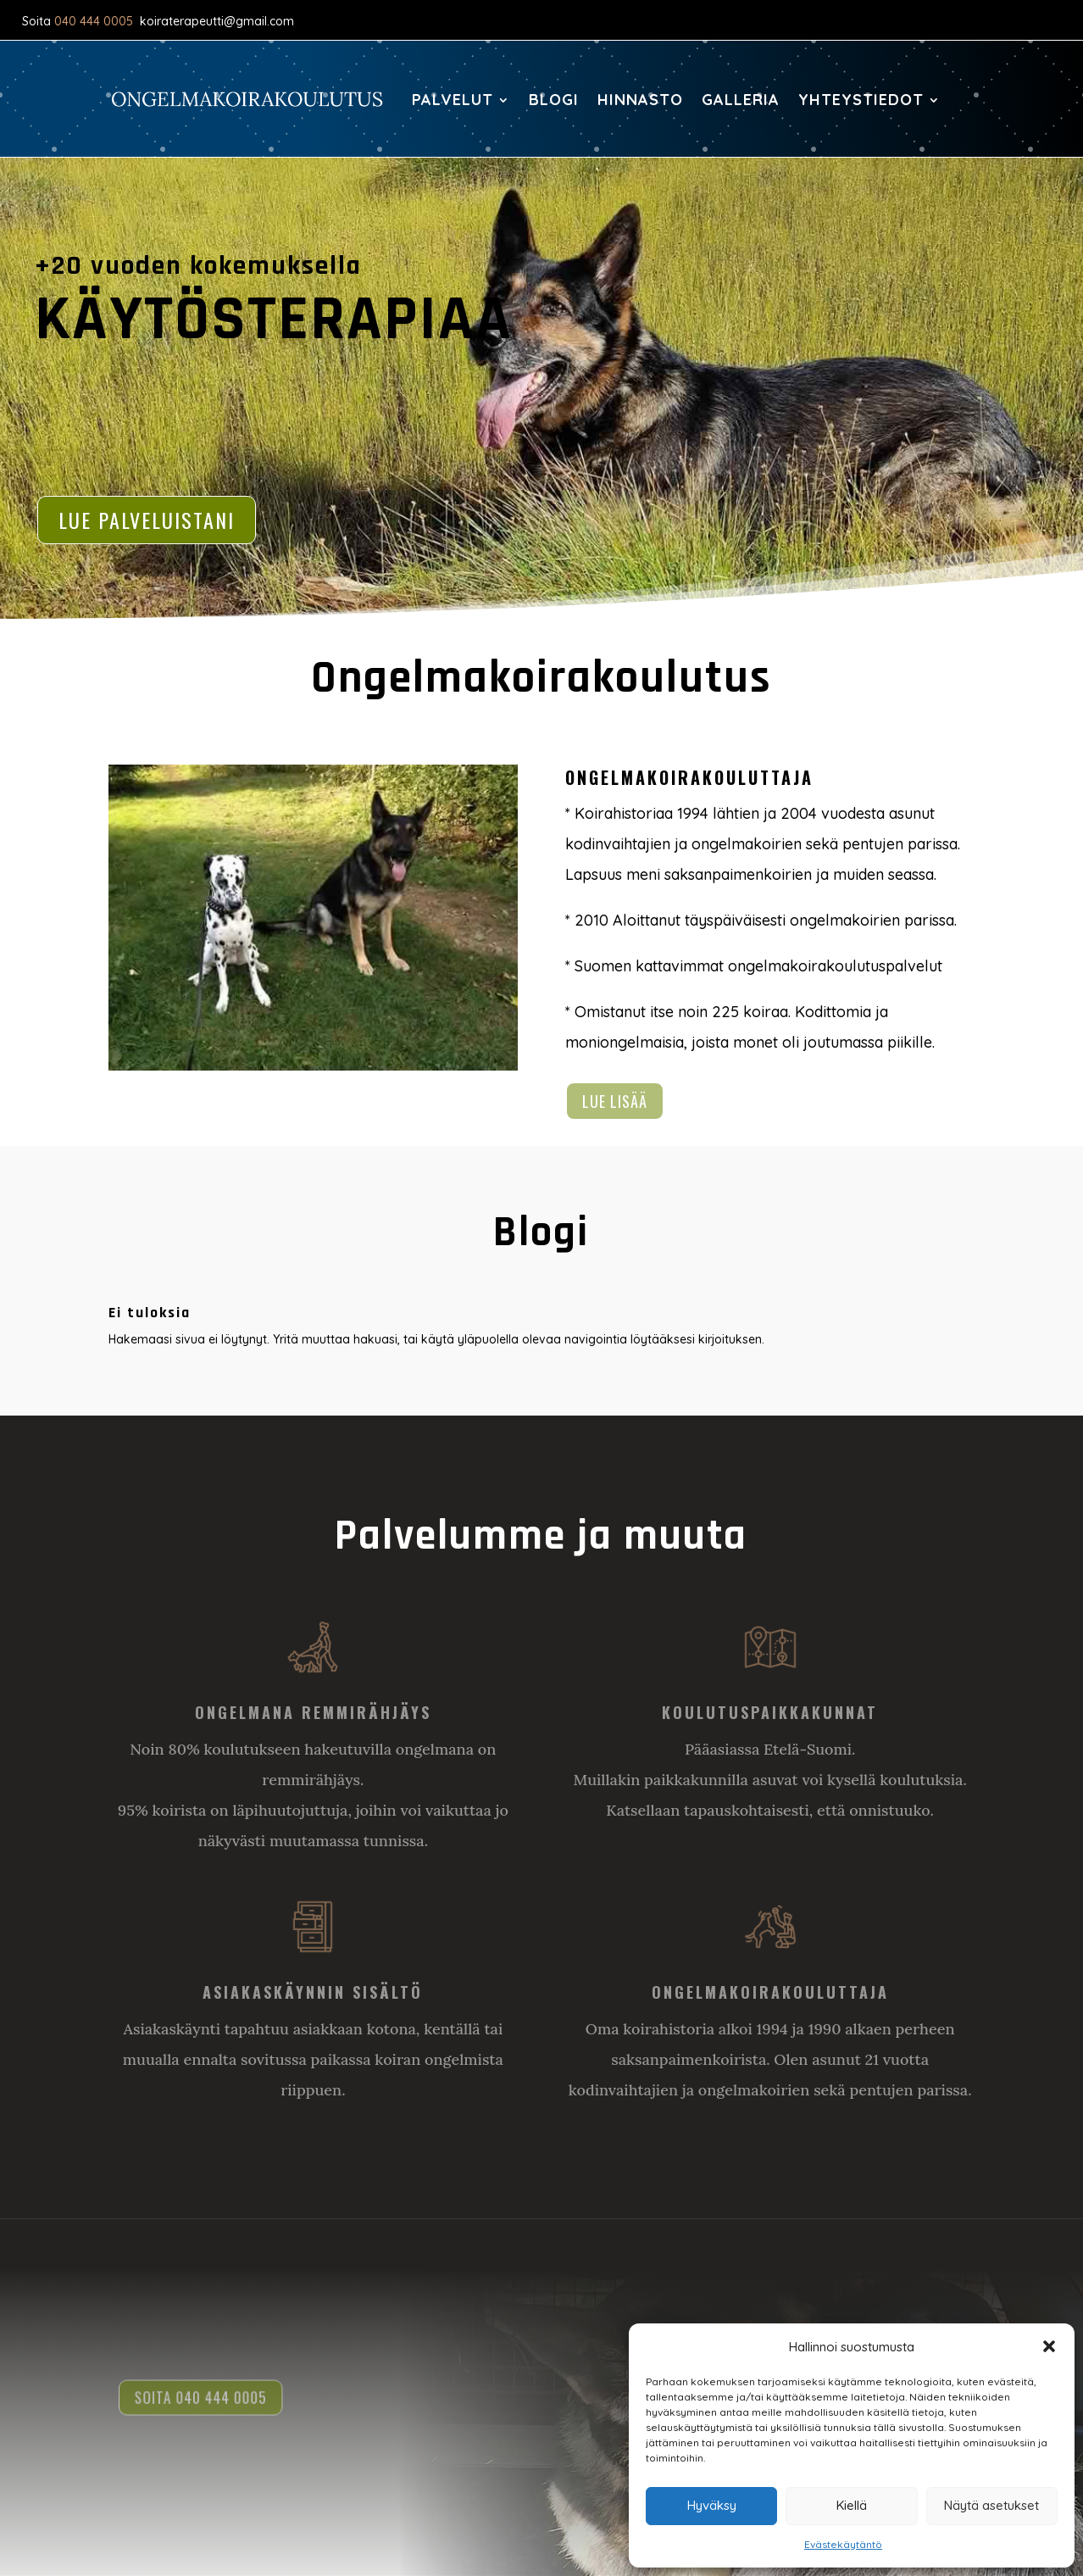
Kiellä (851, 2505)
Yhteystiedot (861, 99)
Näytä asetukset (991, 2505)
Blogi (554, 99)
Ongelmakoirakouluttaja (770, 1992)
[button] (1049, 2346)
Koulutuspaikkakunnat (770, 1712)
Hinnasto (640, 99)
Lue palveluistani (146, 519)
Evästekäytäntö (843, 2544)
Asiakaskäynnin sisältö (313, 1992)
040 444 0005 (93, 21)
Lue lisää (614, 1101)
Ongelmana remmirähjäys (313, 1712)
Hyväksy (711, 2505)
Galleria (741, 99)
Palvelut (452, 99)
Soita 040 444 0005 (206, 2397)
